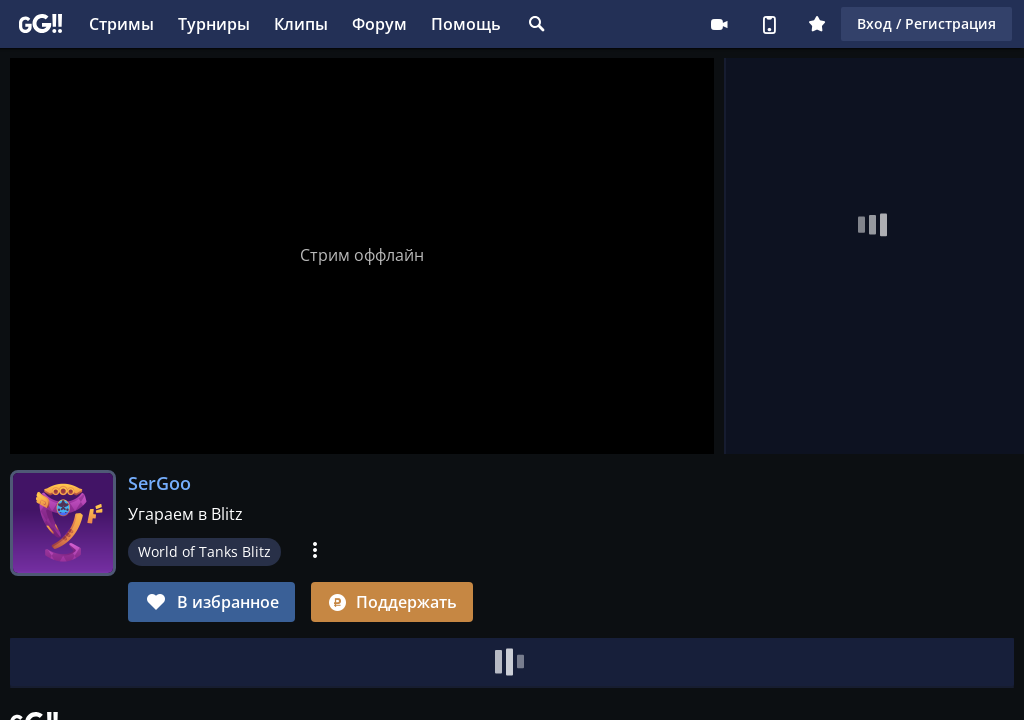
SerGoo (159, 483)
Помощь (466, 24)
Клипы (301, 24)
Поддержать (392, 602)
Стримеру (719, 24)
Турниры (214, 24)
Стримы (121, 24)
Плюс (817, 24)
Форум (379, 24)
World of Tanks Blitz (204, 551)
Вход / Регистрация (926, 23)
